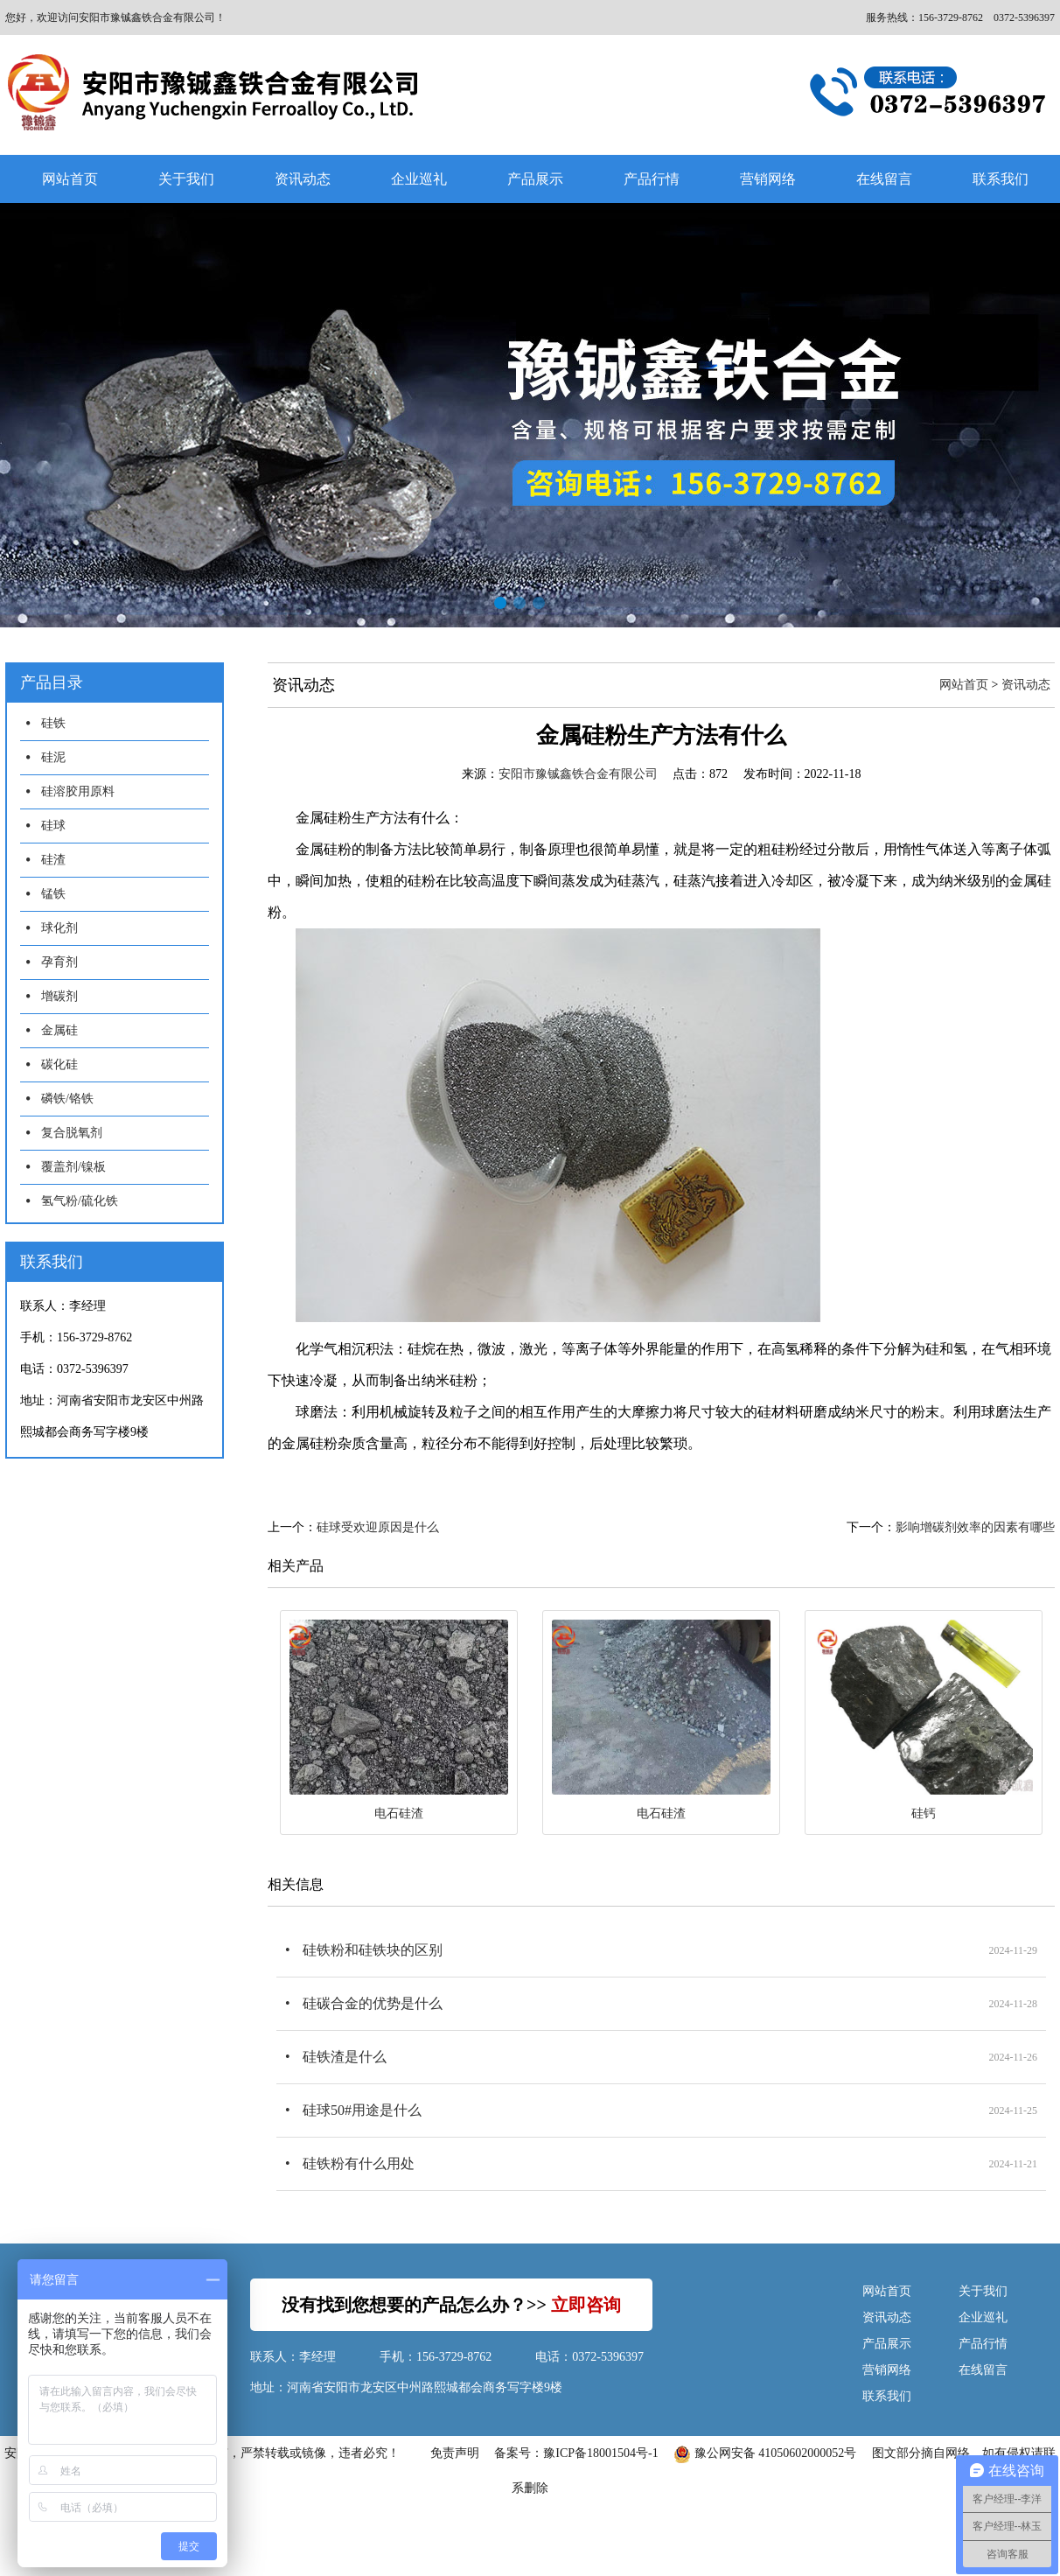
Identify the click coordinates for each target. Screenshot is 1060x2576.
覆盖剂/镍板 (73, 1166)
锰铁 (53, 893)
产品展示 (535, 179)
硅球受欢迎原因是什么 (378, 1527)
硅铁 (53, 723)
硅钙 (923, 1813)
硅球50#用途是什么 (362, 2110)
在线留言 (884, 179)
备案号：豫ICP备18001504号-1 (576, 2453)
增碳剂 (59, 996)
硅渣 (53, 859)
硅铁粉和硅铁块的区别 (373, 1949)
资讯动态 (303, 179)
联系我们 (886, 2396)
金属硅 (59, 1030)
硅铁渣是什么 (345, 2056)
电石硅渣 (398, 1813)
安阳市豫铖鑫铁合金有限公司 (578, 773)
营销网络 (768, 179)
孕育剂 (59, 962)
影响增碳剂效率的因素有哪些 (975, 1527)
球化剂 (59, 927)
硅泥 (53, 757)
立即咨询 (586, 2304)
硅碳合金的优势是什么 (373, 2003)
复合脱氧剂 (71, 1132)
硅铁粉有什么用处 (359, 2163)
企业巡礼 (419, 179)
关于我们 (186, 179)
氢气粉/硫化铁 (79, 1201)
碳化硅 (59, 1064)
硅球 (53, 825)
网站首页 (70, 179)
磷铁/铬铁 (67, 1098)
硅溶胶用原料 (78, 791)
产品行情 (652, 179)
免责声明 (454, 2453)
